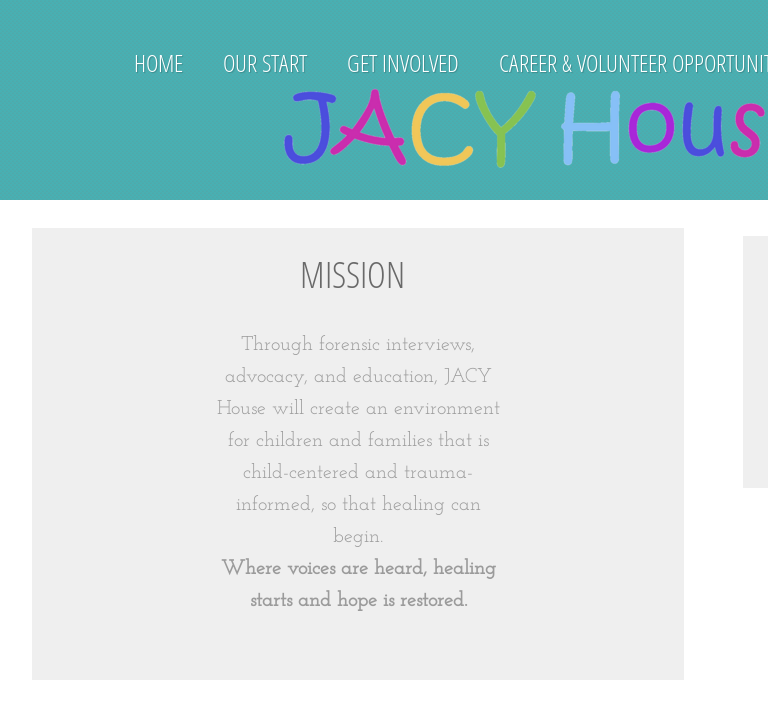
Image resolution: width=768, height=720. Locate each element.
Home (158, 62)
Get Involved (403, 62)
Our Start (265, 62)
